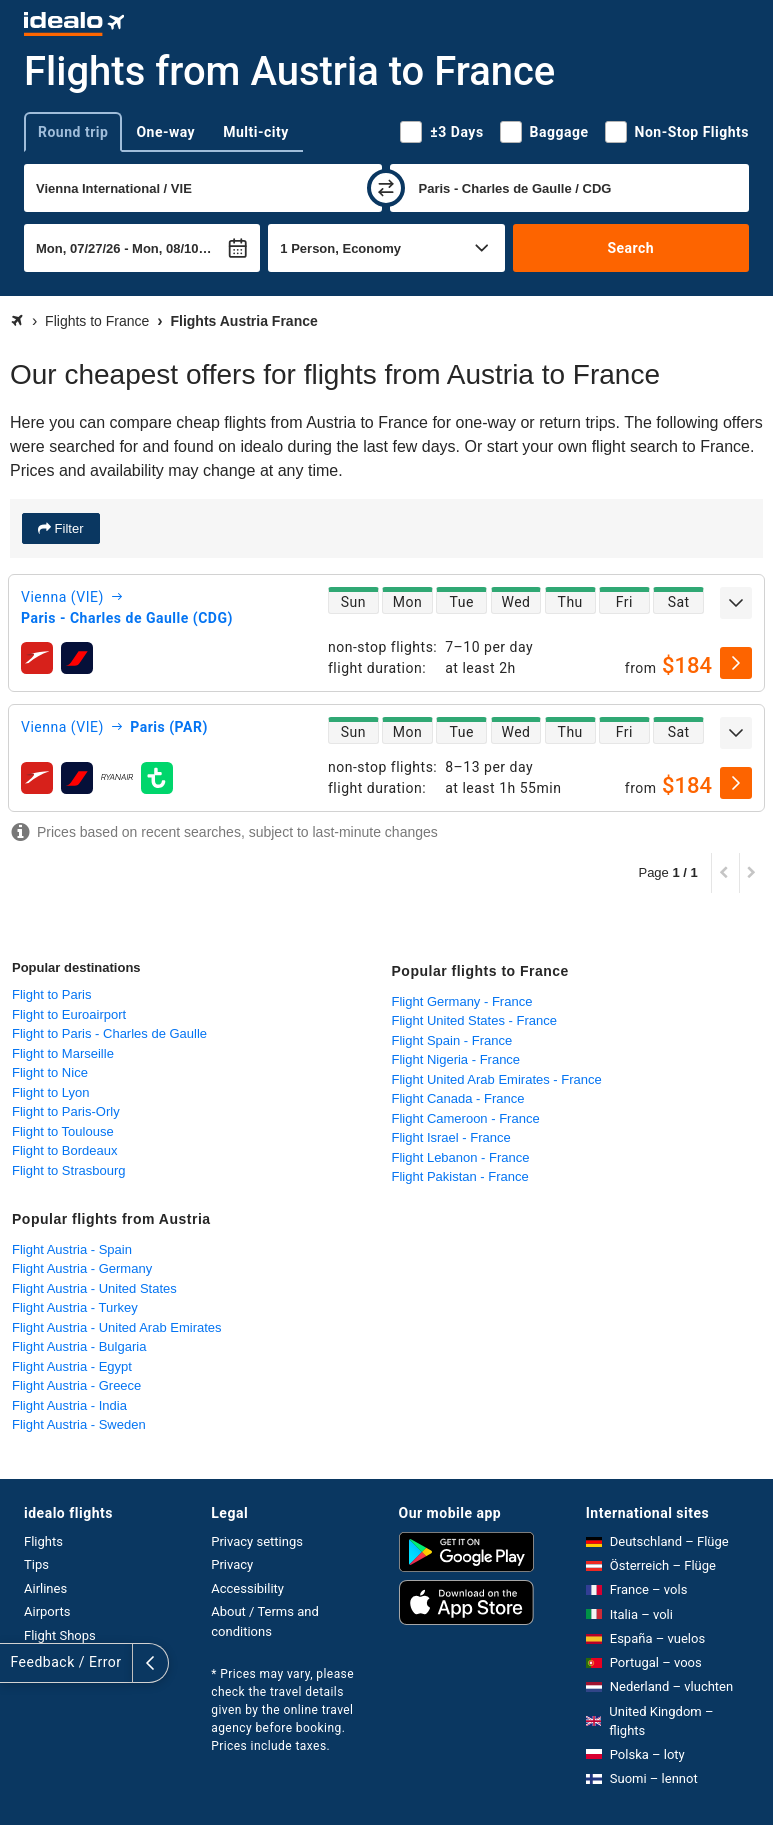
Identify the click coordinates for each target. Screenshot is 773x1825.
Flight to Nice (50, 1072)
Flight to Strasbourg (68, 1170)
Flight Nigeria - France (456, 1059)
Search (630, 248)
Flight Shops (60, 1635)
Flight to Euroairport (69, 1014)
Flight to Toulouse (63, 1131)
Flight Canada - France (458, 1098)
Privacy (232, 1564)
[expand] (736, 603)
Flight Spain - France (452, 1040)
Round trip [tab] (73, 132)
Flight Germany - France (462, 1001)
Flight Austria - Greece (76, 1385)
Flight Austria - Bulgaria (79, 1346)
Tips (36, 1564)
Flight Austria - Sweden (79, 1424)
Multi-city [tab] (256, 132)
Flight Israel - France (451, 1137)
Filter (67, 528)
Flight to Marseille (63, 1053)
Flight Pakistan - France (460, 1176)
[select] (736, 663)
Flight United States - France (474, 1020)
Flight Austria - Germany (82, 1268)
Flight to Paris (51, 994)
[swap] (386, 188)
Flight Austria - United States (94, 1288)
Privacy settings (257, 1541)
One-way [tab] (165, 132)
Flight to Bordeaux (65, 1150)
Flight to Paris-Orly (66, 1111)
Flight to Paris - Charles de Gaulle (109, 1033)
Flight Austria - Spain (72, 1249)
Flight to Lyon (51, 1092)
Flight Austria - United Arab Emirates (117, 1327)
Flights (43, 1541)
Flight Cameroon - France (466, 1118)
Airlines (45, 1588)
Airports (47, 1611)
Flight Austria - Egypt (72, 1366)
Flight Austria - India (69, 1405)
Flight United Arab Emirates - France (497, 1079)
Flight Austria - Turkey (75, 1307)
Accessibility (247, 1588)
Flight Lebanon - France (461, 1157)
